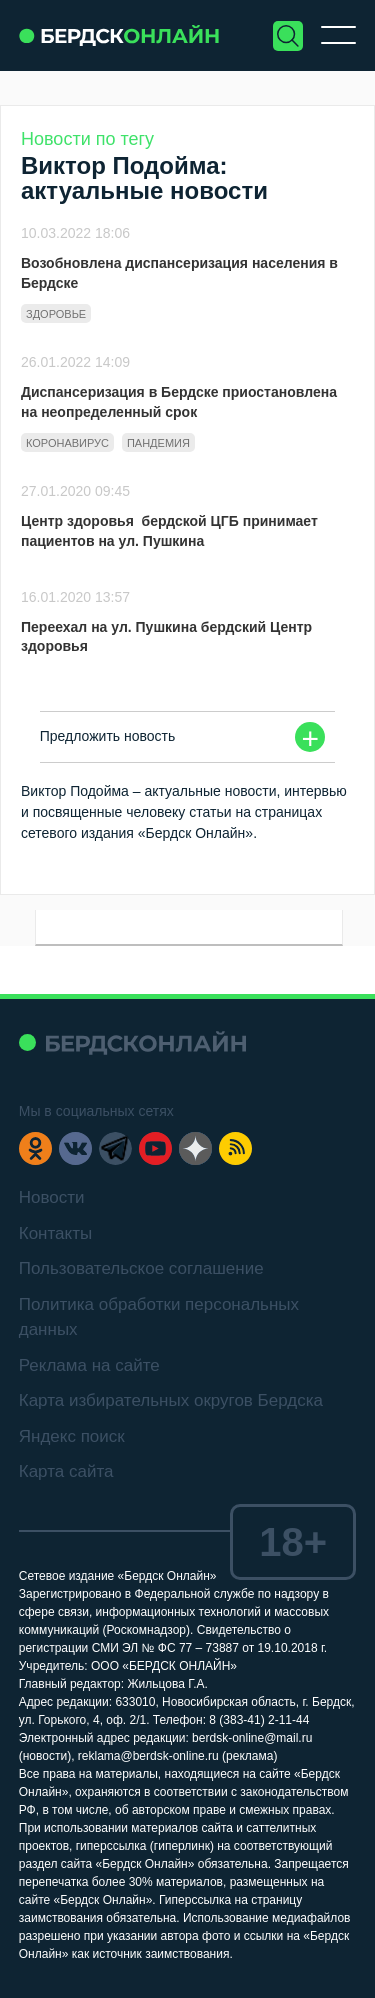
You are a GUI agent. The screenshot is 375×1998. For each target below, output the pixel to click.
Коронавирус (67, 443)
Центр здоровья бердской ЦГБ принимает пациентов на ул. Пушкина (169, 531)
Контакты (55, 1233)
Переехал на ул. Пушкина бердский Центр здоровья (166, 637)
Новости (52, 1197)
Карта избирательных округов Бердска (171, 1400)
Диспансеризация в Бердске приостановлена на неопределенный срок (179, 402)
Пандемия (158, 443)
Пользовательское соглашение (141, 1268)
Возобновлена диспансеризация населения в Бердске (179, 273)
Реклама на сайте (89, 1365)
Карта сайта (66, 1471)
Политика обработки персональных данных (159, 1317)
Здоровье (56, 314)
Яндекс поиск (72, 1436)
